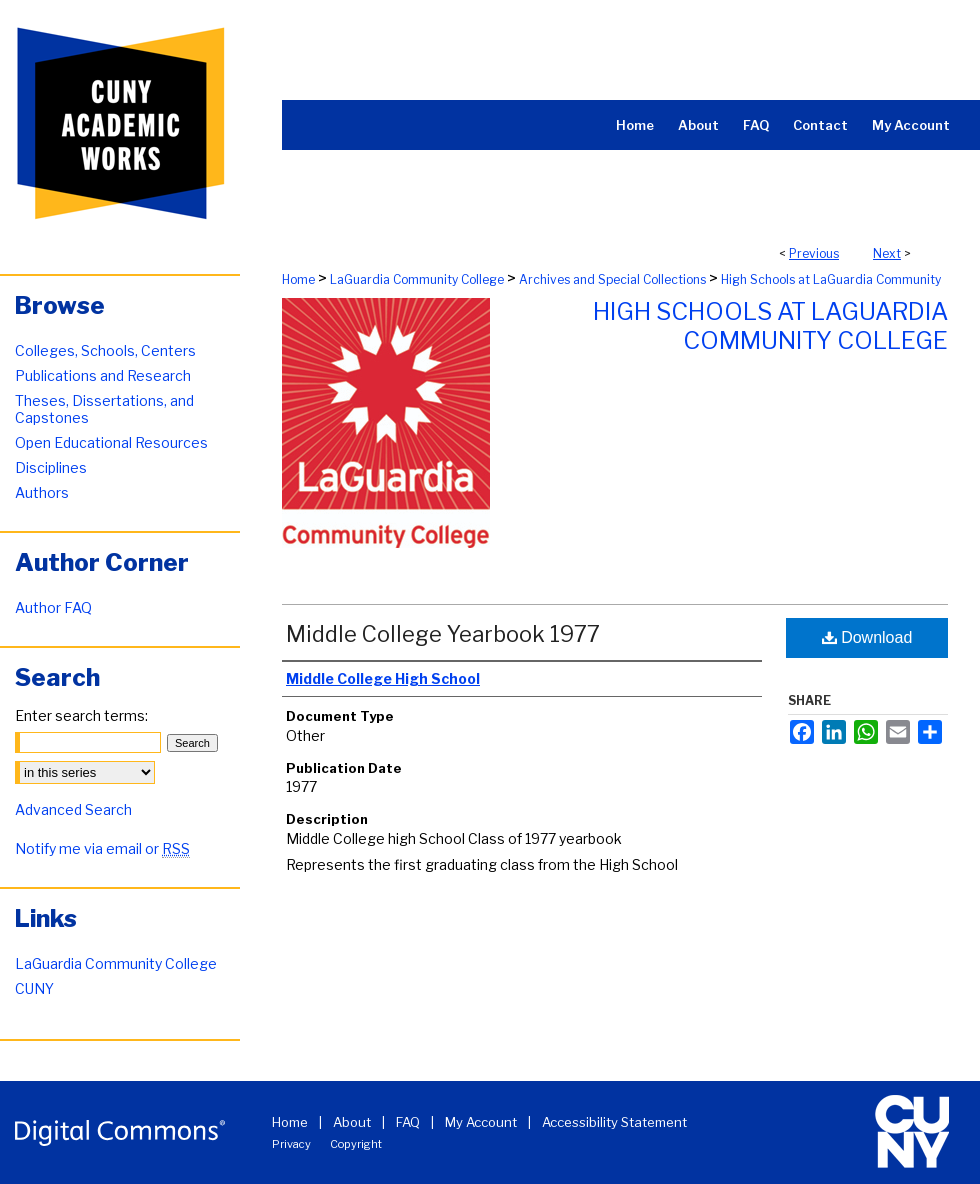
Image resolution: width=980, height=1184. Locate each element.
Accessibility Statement (614, 1122)
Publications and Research (103, 375)
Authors (42, 492)
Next (887, 253)
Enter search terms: (81, 715)
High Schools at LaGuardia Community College (770, 326)
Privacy (291, 1144)
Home (298, 279)
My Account (481, 1122)
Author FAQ (53, 607)
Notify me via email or (102, 848)
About (352, 1122)
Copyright (356, 1144)
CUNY (34, 988)
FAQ (408, 1122)
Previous (814, 253)
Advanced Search (73, 809)
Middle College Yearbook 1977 (443, 634)
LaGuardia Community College (417, 279)
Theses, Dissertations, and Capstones (104, 409)
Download (867, 637)
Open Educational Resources (111, 442)
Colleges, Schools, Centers (105, 350)
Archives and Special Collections (612, 279)
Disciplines (51, 467)
